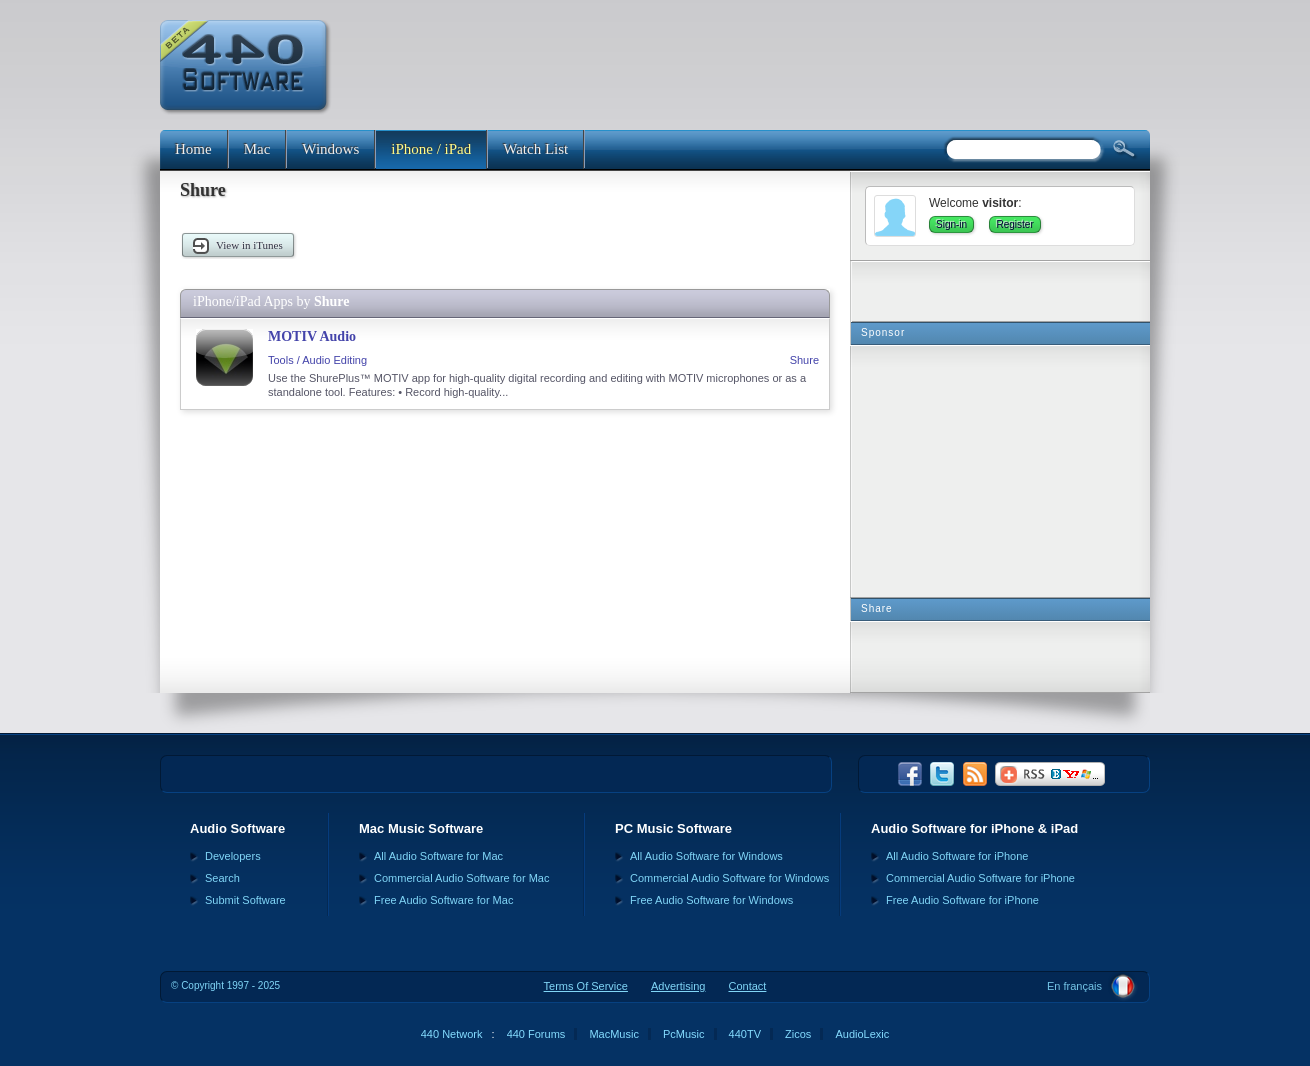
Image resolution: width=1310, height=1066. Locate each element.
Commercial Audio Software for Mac (461, 878)
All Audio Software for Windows (706, 856)
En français (1074, 986)
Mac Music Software (421, 828)
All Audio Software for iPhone (957, 856)
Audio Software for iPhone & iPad (974, 828)
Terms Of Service (586, 986)
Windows (330, 149)
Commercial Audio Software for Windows (729, 878)
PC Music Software (673, 828)
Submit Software (245, 900)
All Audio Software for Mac (438, 856)
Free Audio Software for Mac (443, 900)
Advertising (678, 986)
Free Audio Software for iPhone (962, 900)
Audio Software (237, 828)
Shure (804, 360)
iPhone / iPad (431, 149)
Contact (747, 986)
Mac (257, 149)
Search (222, 878)
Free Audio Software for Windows (711, 900)
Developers (233, 856)
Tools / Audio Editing (317, 360)
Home (193, 149)
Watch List (535, 149)
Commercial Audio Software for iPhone (980, 878)
